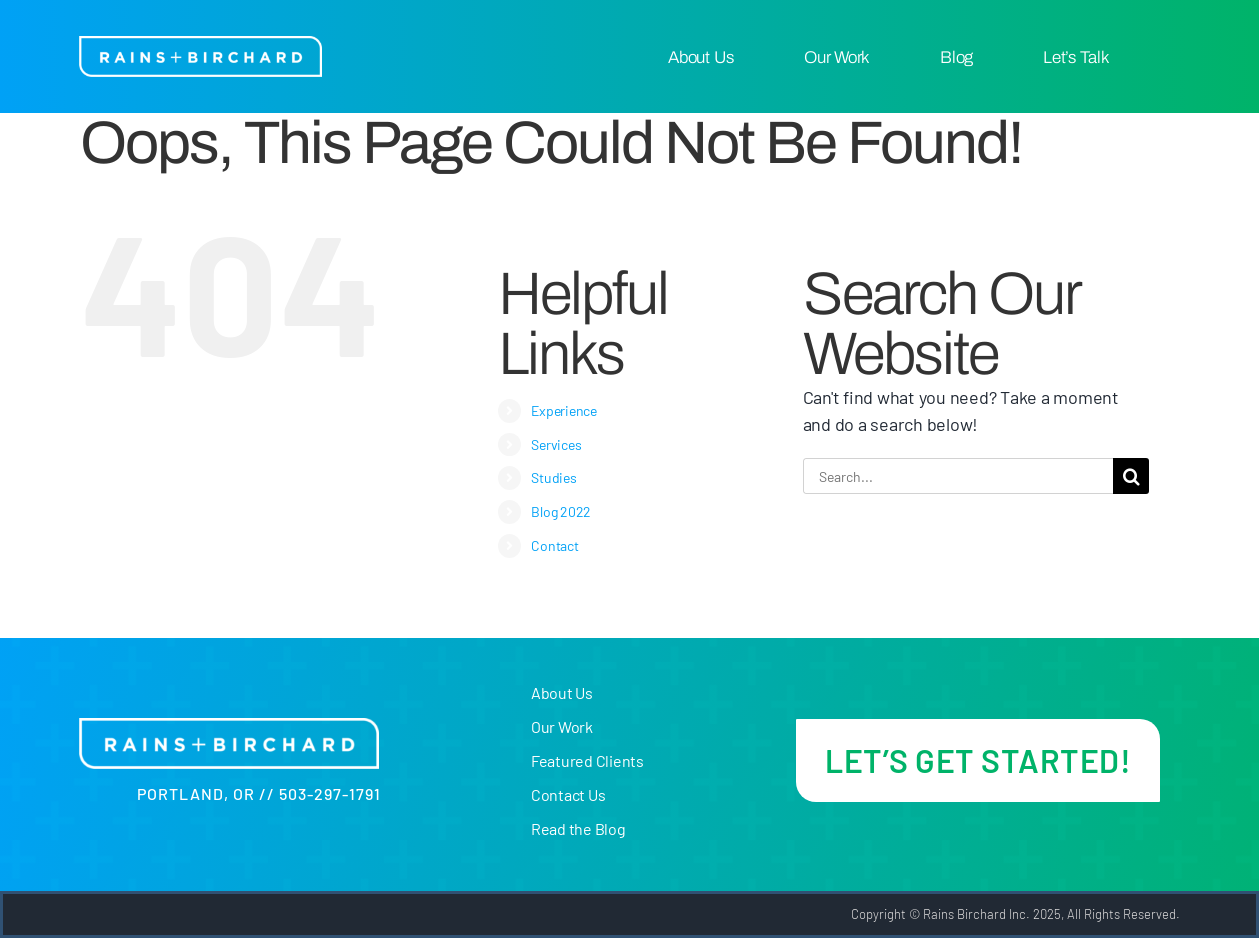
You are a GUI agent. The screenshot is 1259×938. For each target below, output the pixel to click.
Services (556, 444)
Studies (553, 477)
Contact (554, 545)
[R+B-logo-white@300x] (200, 45)
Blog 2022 (561, 511)
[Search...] (958, 476)
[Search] (1131, 476)
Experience (564, 410)
